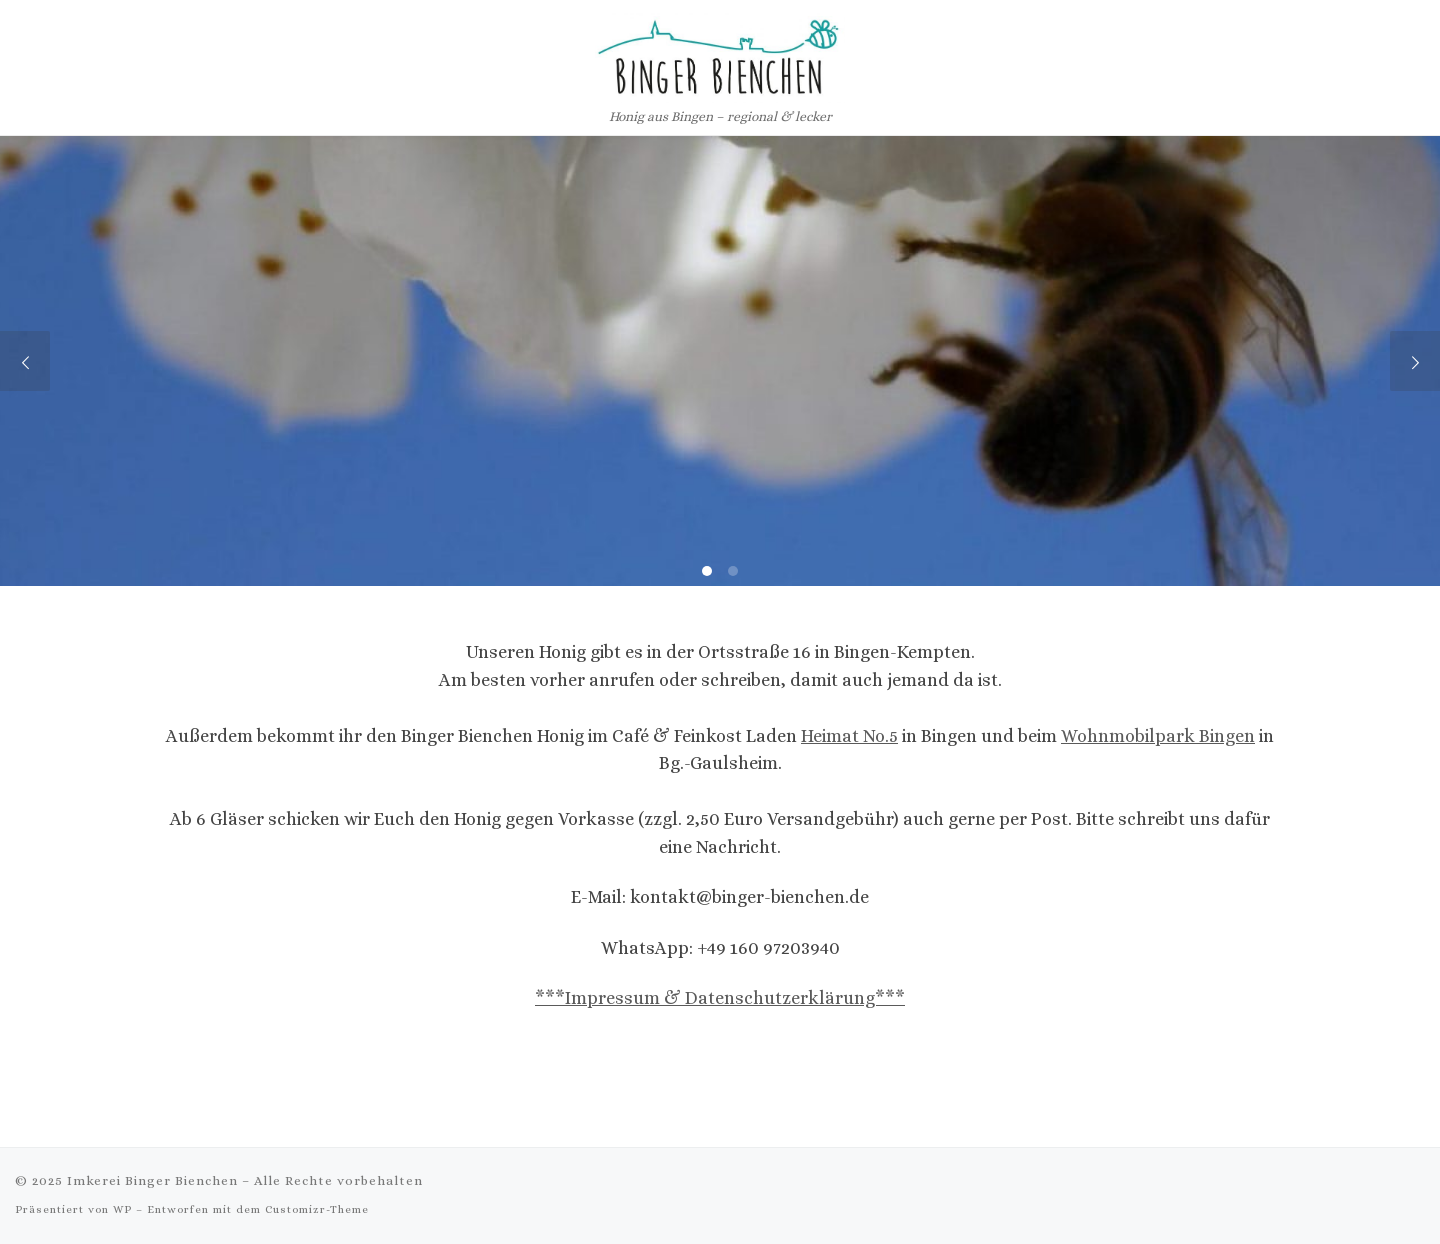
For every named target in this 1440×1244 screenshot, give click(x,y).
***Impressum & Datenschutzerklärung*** (720, 998)
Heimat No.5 (849, 736)
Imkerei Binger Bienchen (152, 1180)
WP (122, 1209)
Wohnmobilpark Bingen (1158, 736)
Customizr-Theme (317, 1209)
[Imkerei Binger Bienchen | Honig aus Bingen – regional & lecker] (720, 52)
